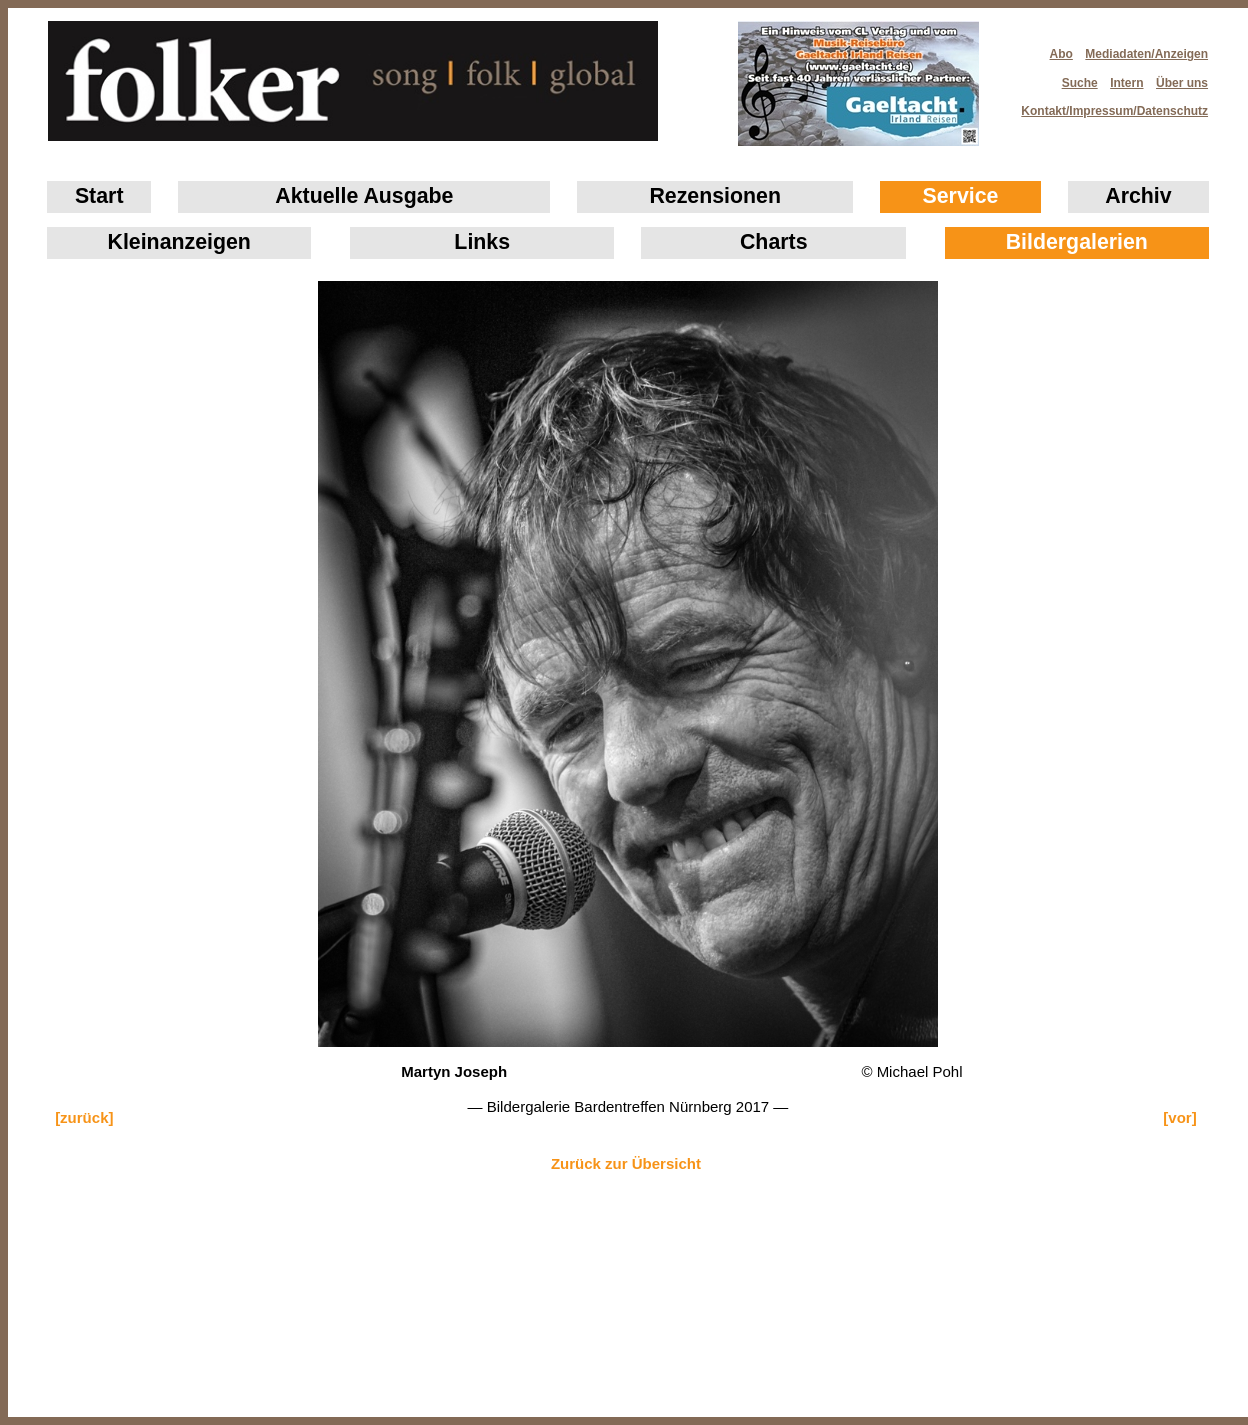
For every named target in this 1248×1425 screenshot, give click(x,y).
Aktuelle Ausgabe (364, 196)
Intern (1126, 83)
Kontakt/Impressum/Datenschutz (1108, 105)
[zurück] (84, 1117)
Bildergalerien (1077, 242)
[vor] (1179, 1117)
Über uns (1182, 83)
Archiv (1138, 196)
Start (99, 196)
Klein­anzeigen (179, 242)
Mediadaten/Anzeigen (1146, 54)
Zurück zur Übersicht (626, 1163)
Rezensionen (715, 196)
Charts (774, 242)
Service (961, 196)
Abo (1061, 54)
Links (482, 242)
